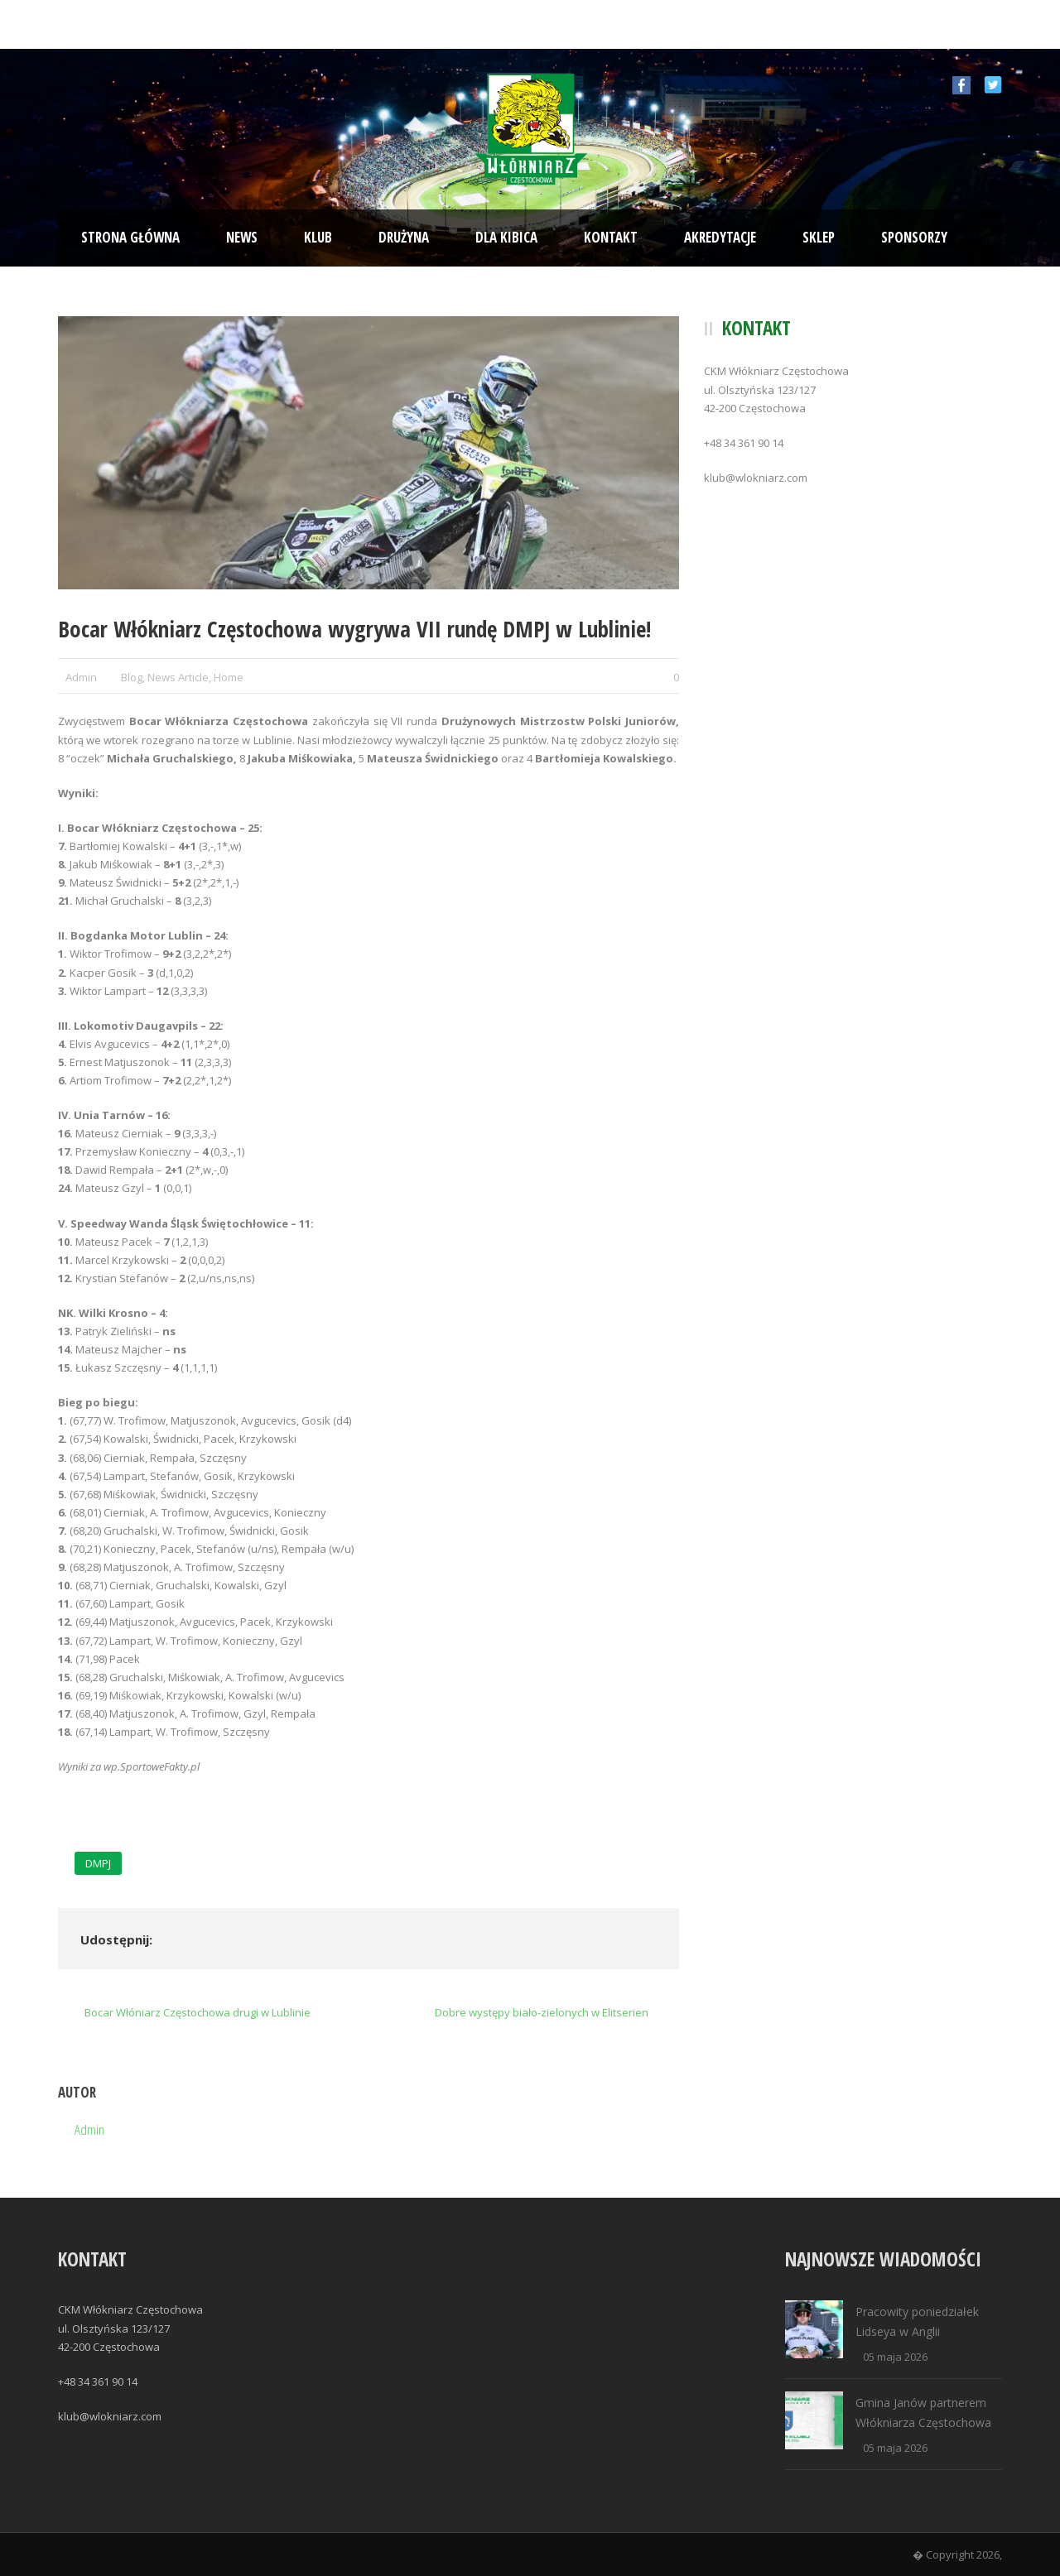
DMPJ (98, 1863)
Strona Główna (130, 237)
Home (228, 677)
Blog (131, 677)
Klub (318, 237)
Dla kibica (506, 237)
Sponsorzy (914, 237)
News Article (178, 677)
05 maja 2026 (895, 2356)
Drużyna (403, 237)
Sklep (818, 237)
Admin (81, 677)
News (242, 237)
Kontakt (611, 237)
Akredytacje (720, 237)
